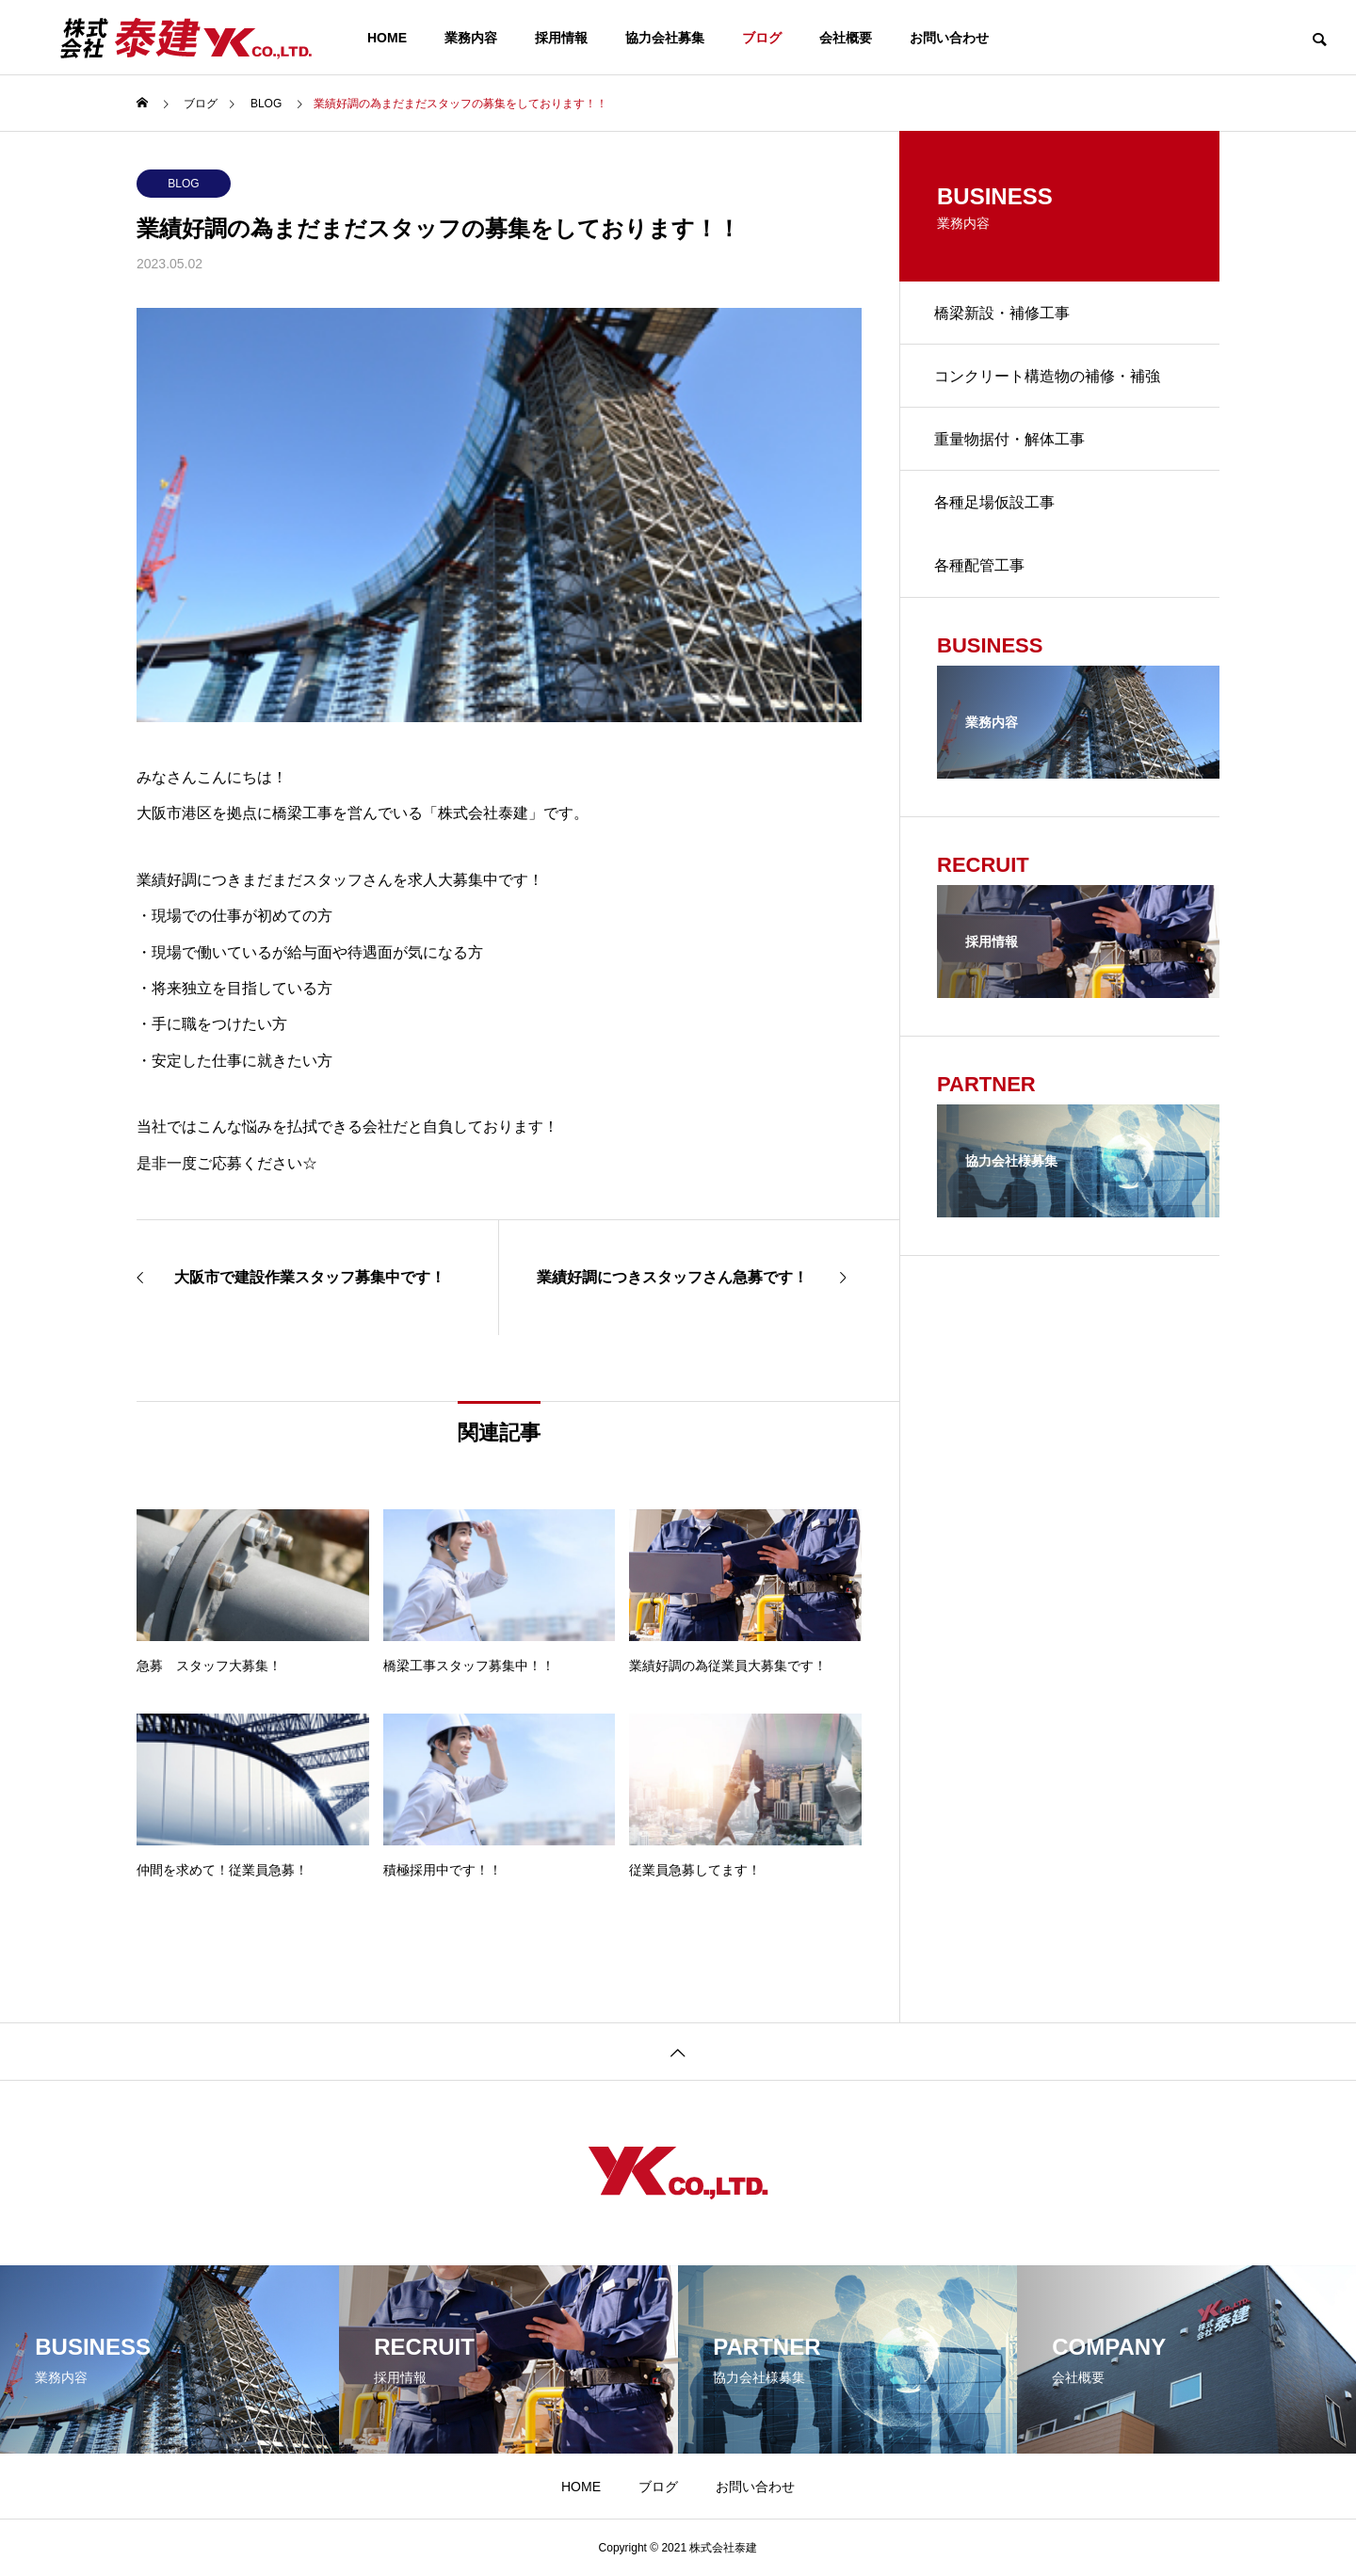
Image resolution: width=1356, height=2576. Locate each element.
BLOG (183, 183)
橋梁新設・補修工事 (1005, 314)
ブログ (762, 37)
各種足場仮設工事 (997, 512)
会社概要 (845, 37)
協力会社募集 (664, 37)
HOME (387, 37)
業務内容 (470, 37)
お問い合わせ (949, 37)
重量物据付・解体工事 (1012, 446)
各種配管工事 (982, 578)
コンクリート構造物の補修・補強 (1050, 380)
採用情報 (561, 37)
